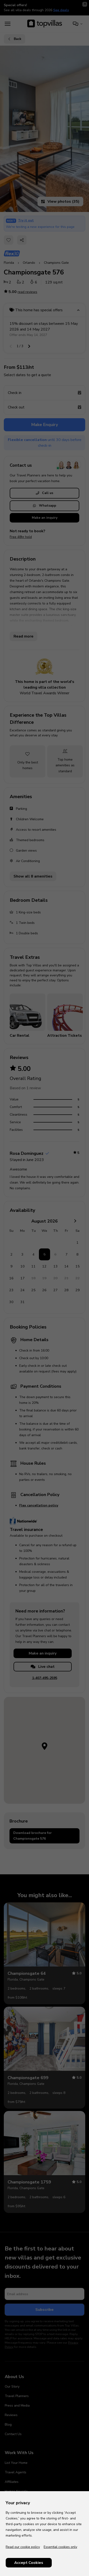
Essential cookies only (60, 2547)
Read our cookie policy (23, 2547)
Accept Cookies (28, 2562)
